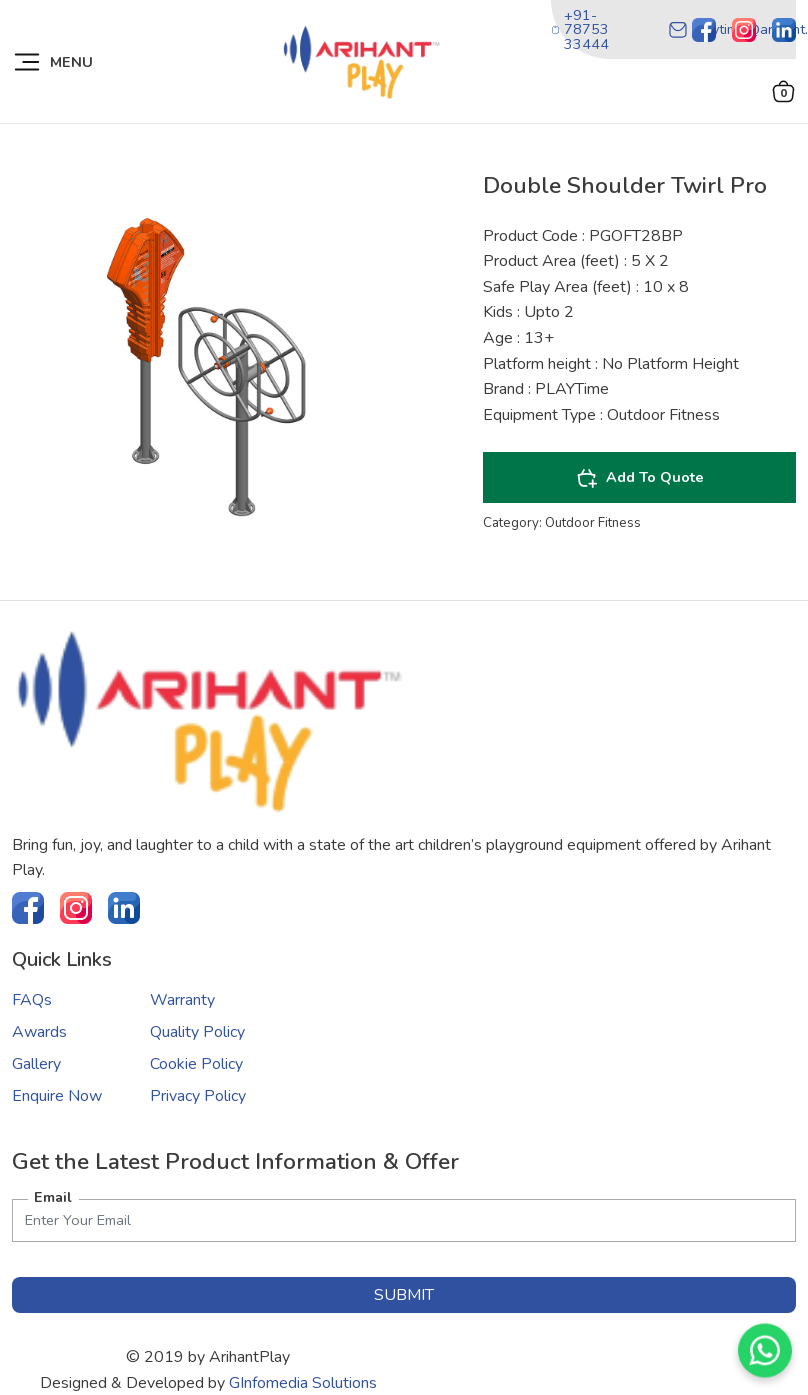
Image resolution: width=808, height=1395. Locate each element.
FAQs (32, 1000)
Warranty (182, 1000)
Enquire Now (57, 1096)
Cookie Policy (196, 1064)
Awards (39, 1032)
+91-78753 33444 (580, 29)
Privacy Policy (198, 1096)
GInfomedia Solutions (303, 1383)
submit (404, 1295)
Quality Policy (197, 1032)
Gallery (36, 1064)
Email (53, 1197)
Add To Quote (640, 478)
